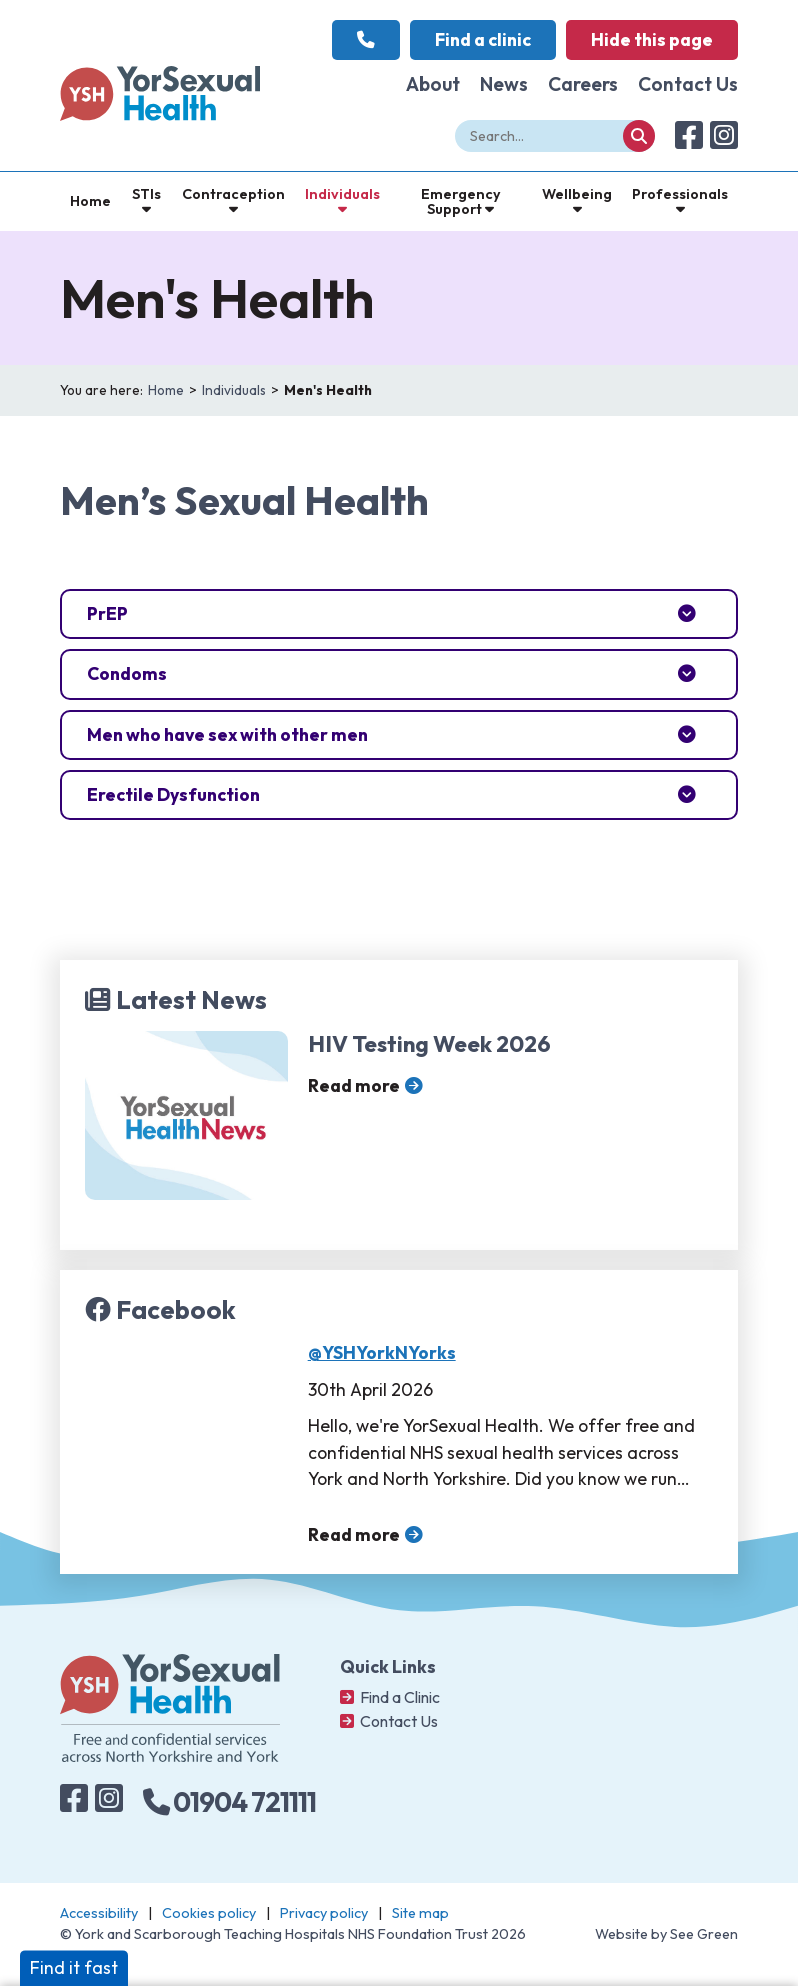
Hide (652, 39)
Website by (666, 1934)
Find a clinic (483, 39)
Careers (583, 84)
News (504, 84)
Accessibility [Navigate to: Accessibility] (99, 1913)
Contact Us (688, 84)
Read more (354, 1085)
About (433, 84)
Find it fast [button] (74, 1967)
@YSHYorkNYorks (382, 1352)
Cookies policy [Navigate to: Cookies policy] (209, 1913)
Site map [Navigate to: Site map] (420, 1913)
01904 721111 (229, 1802)
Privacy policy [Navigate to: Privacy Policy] (324, 1913)
